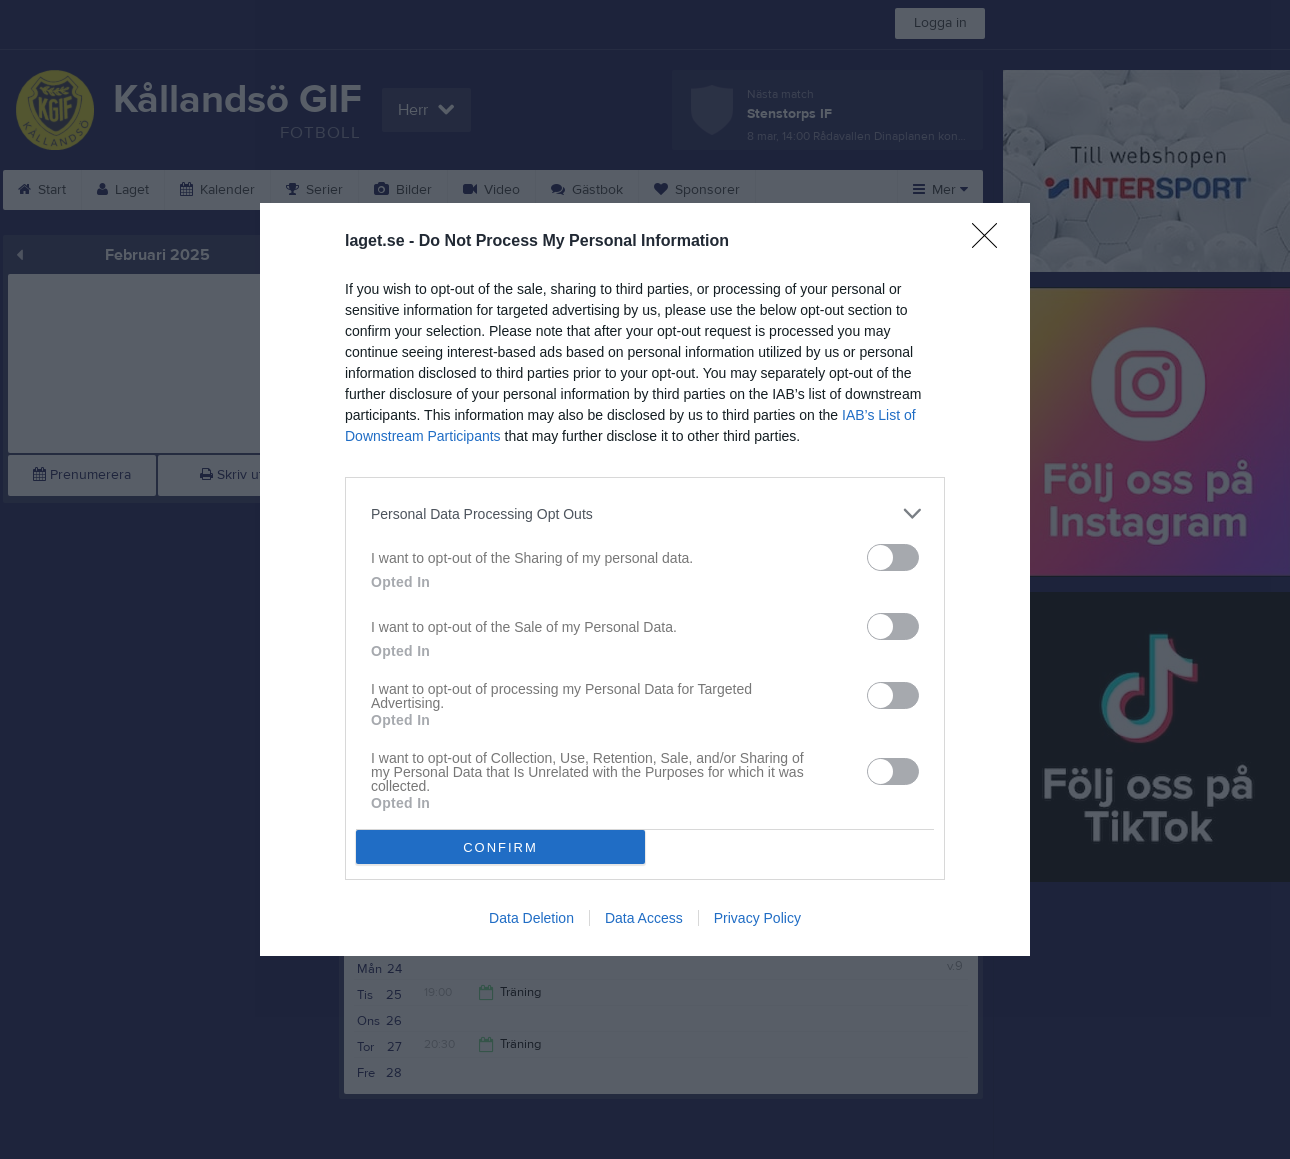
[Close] (991, 242)
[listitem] (645, 513)
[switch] (893, 557)
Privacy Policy (757, 918)
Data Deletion (531, 918)
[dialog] (645, 579)
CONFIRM (500, 847)
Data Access (644, 918)
